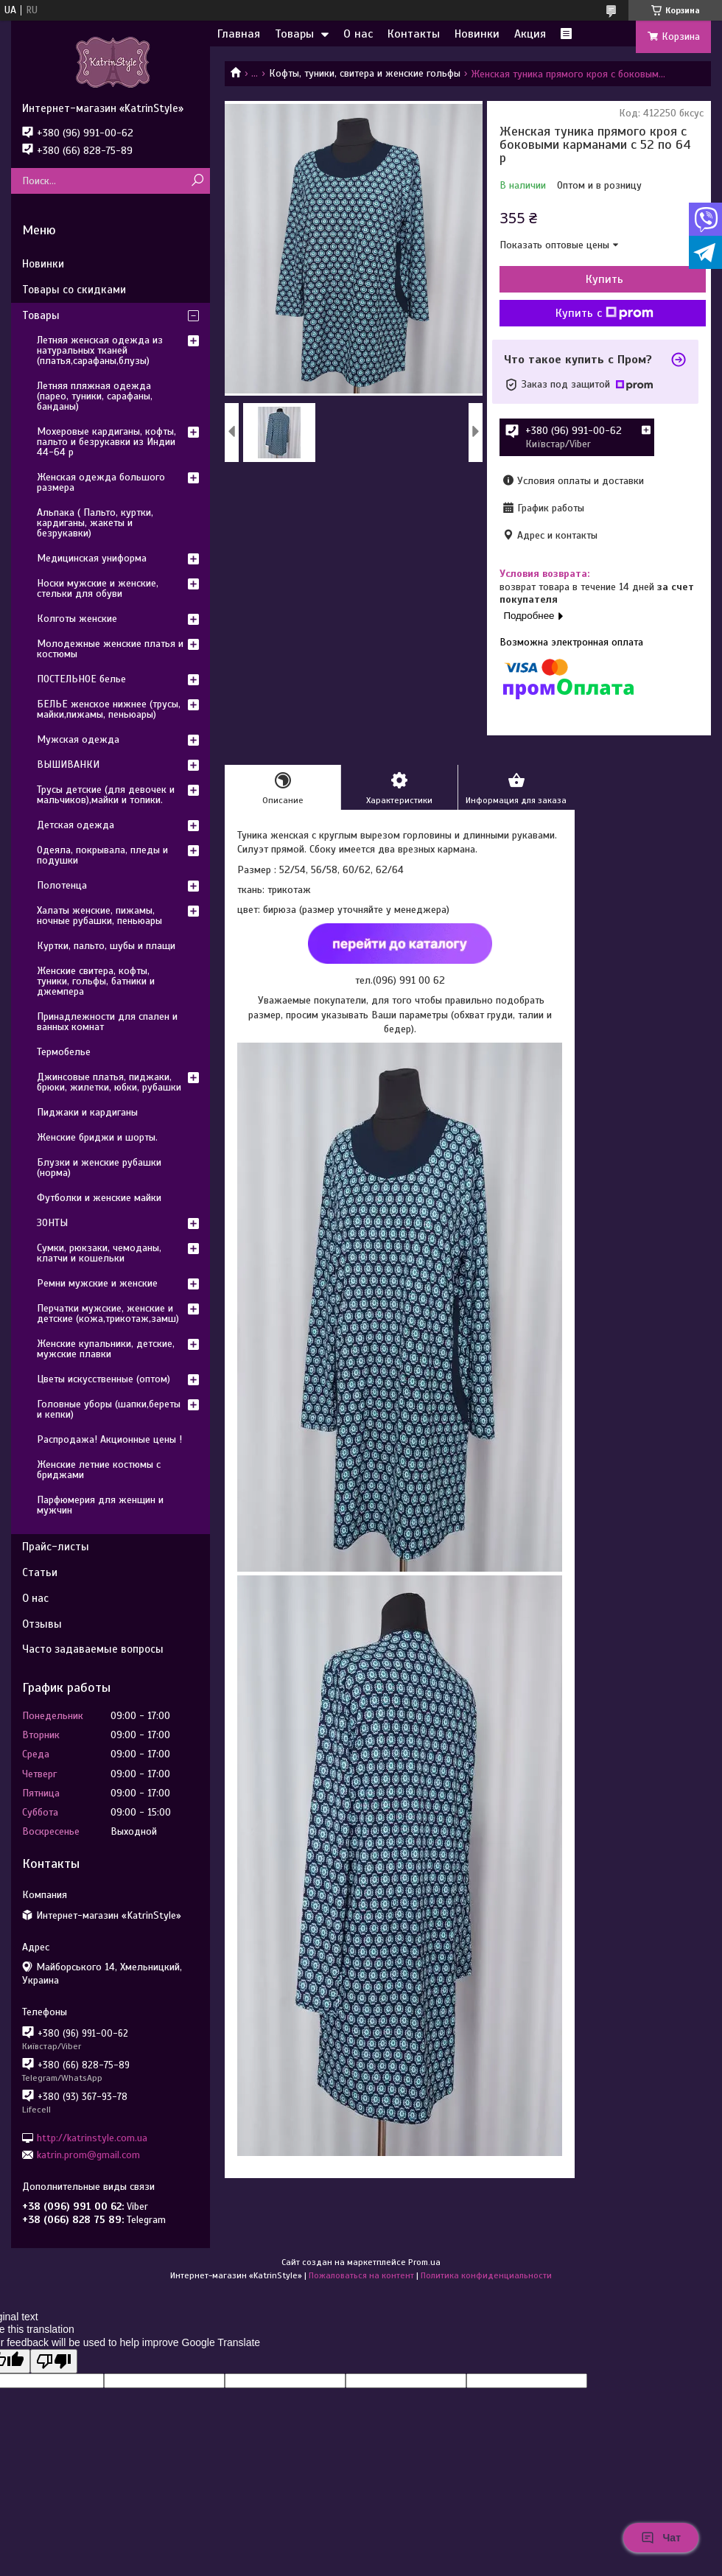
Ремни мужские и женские (97, 1283)
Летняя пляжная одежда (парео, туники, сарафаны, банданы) (95, 396)
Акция (530, 34)
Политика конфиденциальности (486, 2275)
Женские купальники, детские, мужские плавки (106, 1348)
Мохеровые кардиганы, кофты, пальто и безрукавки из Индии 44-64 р (106, 441)
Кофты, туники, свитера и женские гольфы (364, 73)
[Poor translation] (53, 2361)
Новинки (477, 34)
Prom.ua (424, 2262)
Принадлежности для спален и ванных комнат (107, 1021)
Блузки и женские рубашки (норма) (99, 1167)
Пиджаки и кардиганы (87, 1112)
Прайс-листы (55, 1546)
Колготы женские (77, 618)
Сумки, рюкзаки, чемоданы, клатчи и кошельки (99, 1253)
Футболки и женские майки (99, 1197)
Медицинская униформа (92, 558)
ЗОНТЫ (52, 1223)
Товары (294, 34)
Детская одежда (75, 825)
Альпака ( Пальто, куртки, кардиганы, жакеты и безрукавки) (95, 522)
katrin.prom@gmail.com (88, 2155)
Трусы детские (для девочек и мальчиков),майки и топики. (106, 794)
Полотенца (62, 885)
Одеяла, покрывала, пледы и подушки (102, 855)
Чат (661, 2537)
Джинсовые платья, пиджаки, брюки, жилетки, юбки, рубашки (109, 1082)
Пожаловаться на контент (361, 2275)
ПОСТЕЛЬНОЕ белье (81, 679)
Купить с (604, 313)
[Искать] (197, 181)
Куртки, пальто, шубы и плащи (106, 945)
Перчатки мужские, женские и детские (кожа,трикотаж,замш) (108, 1313)
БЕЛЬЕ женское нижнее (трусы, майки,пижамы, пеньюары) (108, 709)
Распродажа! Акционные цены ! (109, 1439)
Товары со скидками (74, 289)
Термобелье (64, 1052)
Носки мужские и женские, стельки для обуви (97, 588)
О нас (358, 34)
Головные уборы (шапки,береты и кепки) (108, 1409)
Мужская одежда (78, 739)
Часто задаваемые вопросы (93, 1649)
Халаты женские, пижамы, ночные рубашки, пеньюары (99, 915)
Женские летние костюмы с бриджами (99, 1469)
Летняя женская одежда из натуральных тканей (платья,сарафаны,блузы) (100, 350)
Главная (238, 34)
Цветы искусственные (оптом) (103, 1379)
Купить (604, 279)
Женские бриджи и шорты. (97, 1137)
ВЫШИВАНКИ (68, 764)
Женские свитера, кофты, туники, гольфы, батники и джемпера (96, 981)
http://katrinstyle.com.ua (92, 2137)
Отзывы (42, 1624)
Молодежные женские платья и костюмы (110, 648)
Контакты (414, 34)
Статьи (39, 1572)
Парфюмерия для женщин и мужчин (100, 1505)
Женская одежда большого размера (101, 482)
